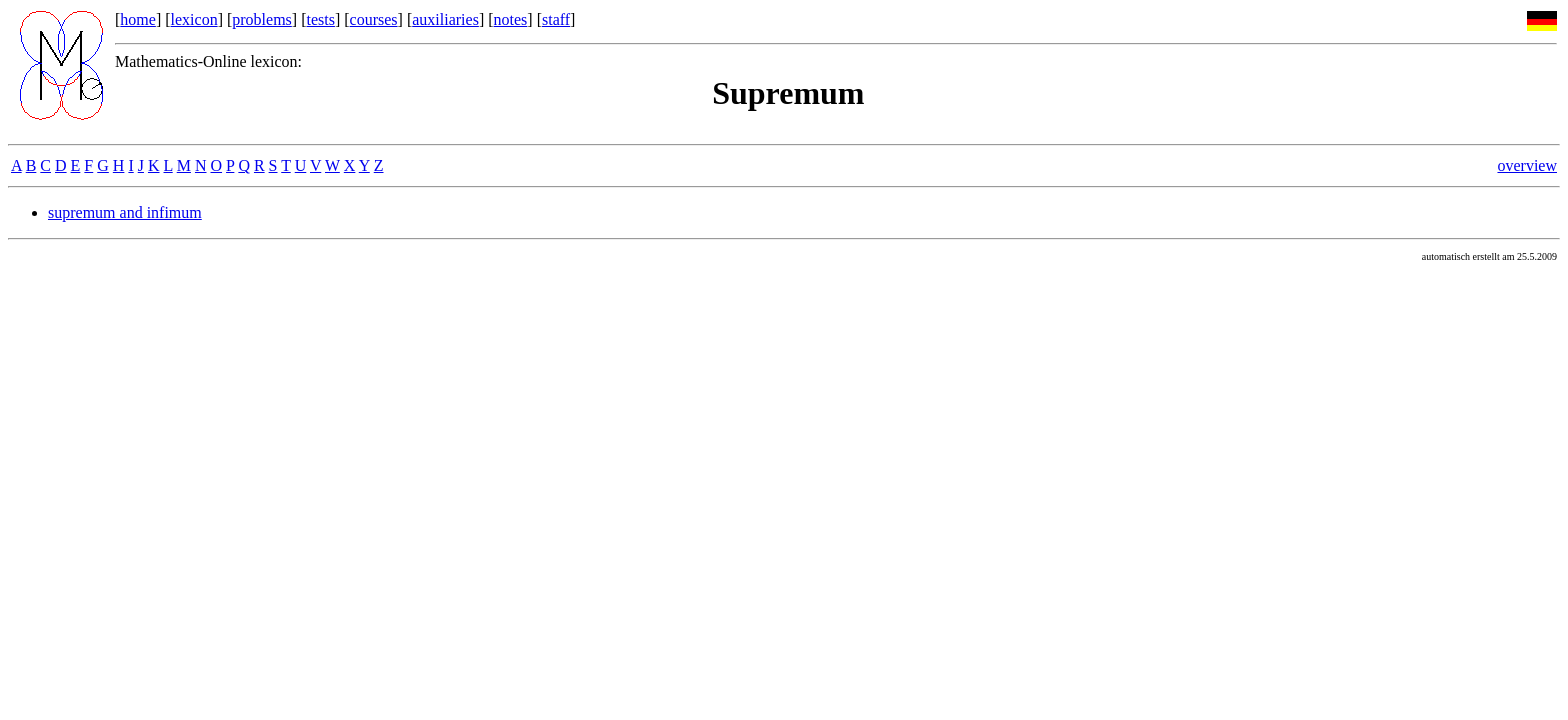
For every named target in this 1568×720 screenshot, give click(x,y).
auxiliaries (445, 19)
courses (374, 19)
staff (556, 19)
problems (262, 19)
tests (320, 19)
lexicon (194, 19)
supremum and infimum (125, 212)
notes (511, 19)
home (138, 19)
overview (1527, 165)
